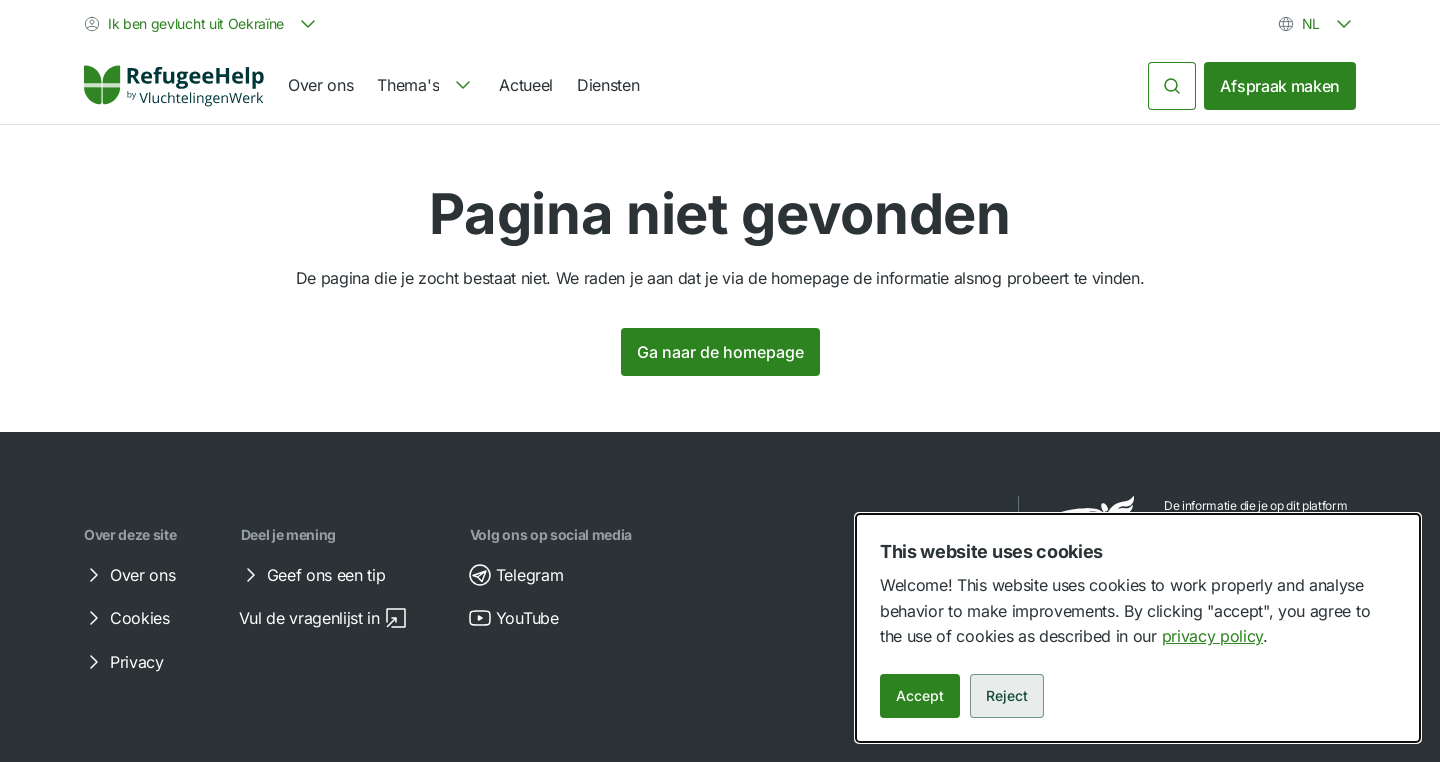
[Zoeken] (1172, 86)
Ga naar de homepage (720, 352)
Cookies (126, 618)
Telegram (515, 575)
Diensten (608, 85)
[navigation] (426, 86)
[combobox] (202, 24)
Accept (920, 695)
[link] (174, 86)
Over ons (320, 85)
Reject (1007, 695)
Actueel (526, 85)
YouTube (513, 618)
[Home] (174, 86)
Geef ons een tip (312, 575)
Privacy (123, 662)
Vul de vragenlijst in (323, 618)
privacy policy (1213, 636)
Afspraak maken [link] (1280, 86)
